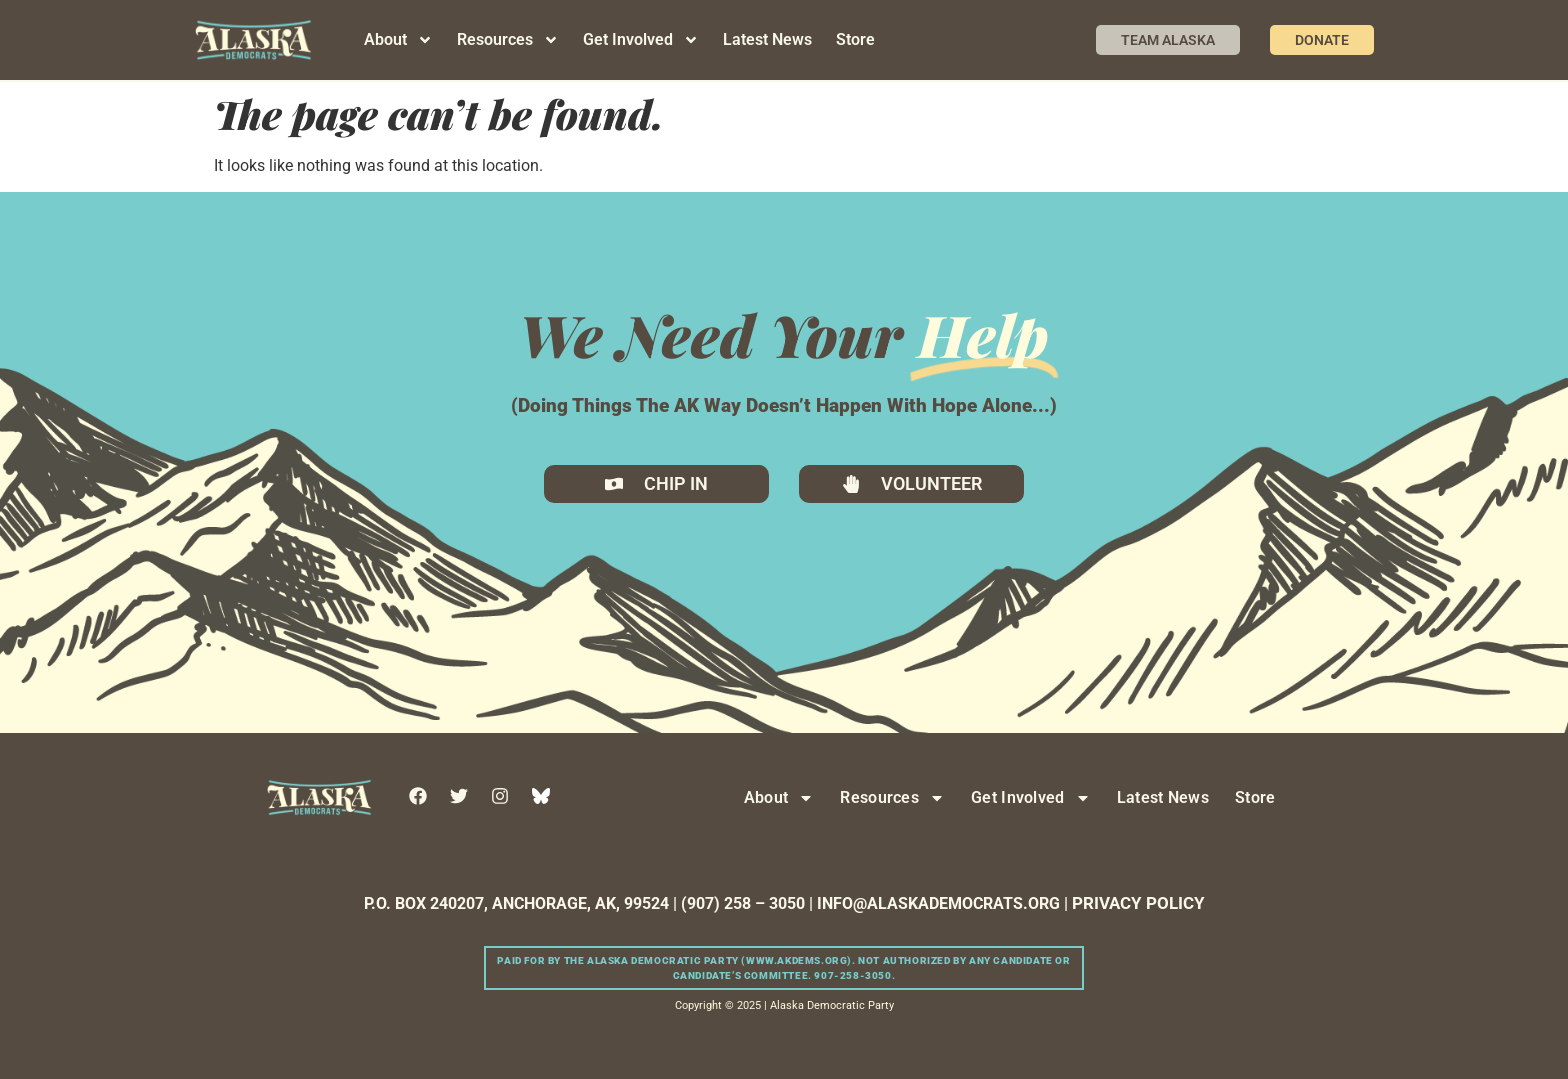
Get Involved (641, 40)
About (398, 40)
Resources (508, 40)
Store (855, 39)
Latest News (767, 39)
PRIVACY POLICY (1138, 903)
